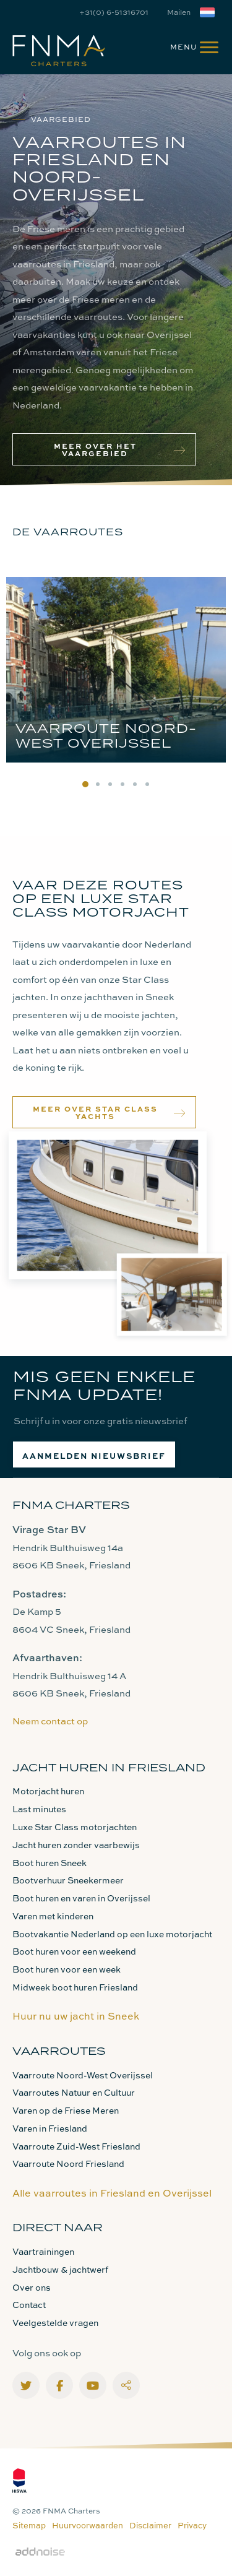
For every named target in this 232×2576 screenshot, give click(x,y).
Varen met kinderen (52, 1916)
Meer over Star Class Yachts (110, 1112)
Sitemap (29, 2525)
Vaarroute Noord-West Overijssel (82, 2075)
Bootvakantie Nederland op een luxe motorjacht (112, 1934)
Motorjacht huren (48, 1791)
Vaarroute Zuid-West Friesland (76, 2146)
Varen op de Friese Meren (65, 2110)
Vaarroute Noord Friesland (68, 2163)
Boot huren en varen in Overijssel (81, 1898)
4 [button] (122, 784)
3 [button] (110, 784)
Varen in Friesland (49, 2128)
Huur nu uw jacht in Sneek (75, 2016)
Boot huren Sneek (49, 1863)
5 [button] (135, 784)
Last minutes (39, 1809)
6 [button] (147, 784)
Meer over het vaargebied (120, 449)
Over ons (31, 2287)
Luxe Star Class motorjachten (74, 1827)
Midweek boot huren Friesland (75, 1987)
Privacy (192, 2525)
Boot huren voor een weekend (74, 1951)
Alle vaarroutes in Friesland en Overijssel (112, 2193)
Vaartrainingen (43, 2251)
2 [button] (98, 784)
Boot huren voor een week (66, 1969)
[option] (116, 673)
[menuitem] (188, 46)
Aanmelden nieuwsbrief (94, 1455)
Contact (29, 2304)
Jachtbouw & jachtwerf (60, 2269)
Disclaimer (150, 2525)
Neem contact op (50, 1720)
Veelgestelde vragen (55, 2322)
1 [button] (85, 784)
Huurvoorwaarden (87, 2525)
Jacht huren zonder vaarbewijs (76, 1845)
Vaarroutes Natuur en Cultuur (73, 2092)
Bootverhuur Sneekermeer (68, 1880)
